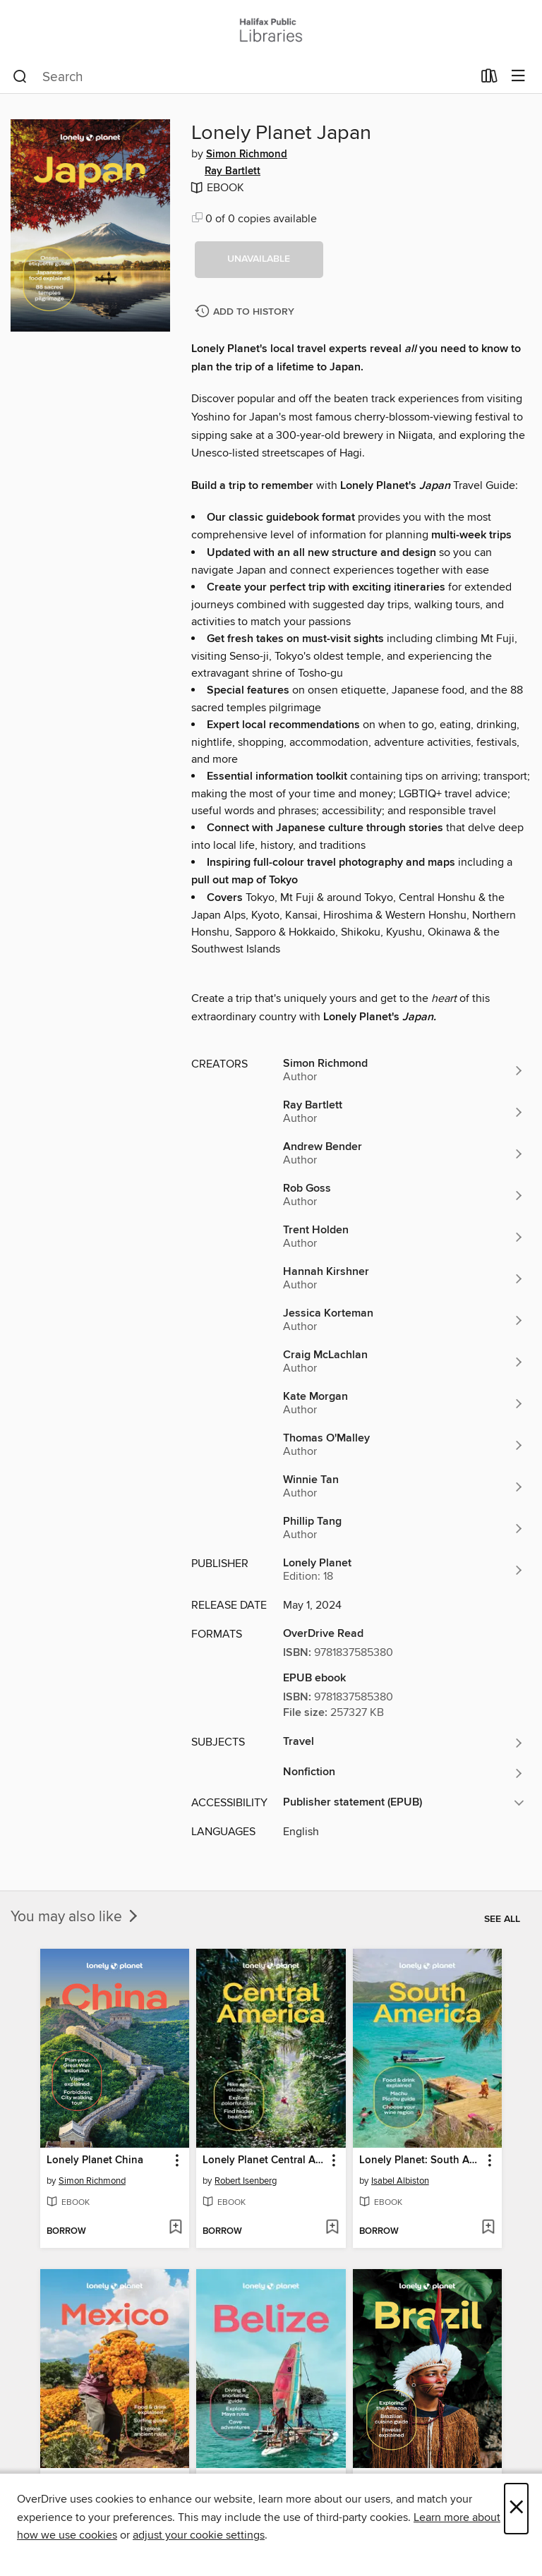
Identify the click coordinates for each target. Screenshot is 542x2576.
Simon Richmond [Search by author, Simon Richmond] (246, 154)
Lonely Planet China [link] (95, 2160)
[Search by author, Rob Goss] (403, 1195)
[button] (259, 259)
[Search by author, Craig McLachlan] (403, 1362)
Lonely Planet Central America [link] (264, 2160)
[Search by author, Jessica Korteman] (403, 1320)
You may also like (75, 1917)
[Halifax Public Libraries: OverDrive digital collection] (271, 30)
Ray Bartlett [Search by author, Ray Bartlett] (232, 171)
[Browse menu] (518, 76)
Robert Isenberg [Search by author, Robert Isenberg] (246, 2181)
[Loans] (489, 79)
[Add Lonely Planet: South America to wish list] (488, 2228)
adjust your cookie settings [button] (199, 2535)
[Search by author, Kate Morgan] (403, 1403)
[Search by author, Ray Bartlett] (403, 1112)
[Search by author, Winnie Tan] (403, 1487)
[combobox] (242, 77)
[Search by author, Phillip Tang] (403, 1528)
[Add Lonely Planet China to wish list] (175, 2228)
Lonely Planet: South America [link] (420, 2160)
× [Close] (516, 2509)
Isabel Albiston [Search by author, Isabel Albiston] (400, 2181)
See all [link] (502, 1919)
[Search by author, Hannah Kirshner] (403, 1278)
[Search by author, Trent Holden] (403, 1237)
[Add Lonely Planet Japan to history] (246, 312)
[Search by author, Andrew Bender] (403, 1154)
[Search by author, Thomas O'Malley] (403, 1445)
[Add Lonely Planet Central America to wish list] (332, 2228)
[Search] (20, 77)
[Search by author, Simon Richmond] (403, 1070)
